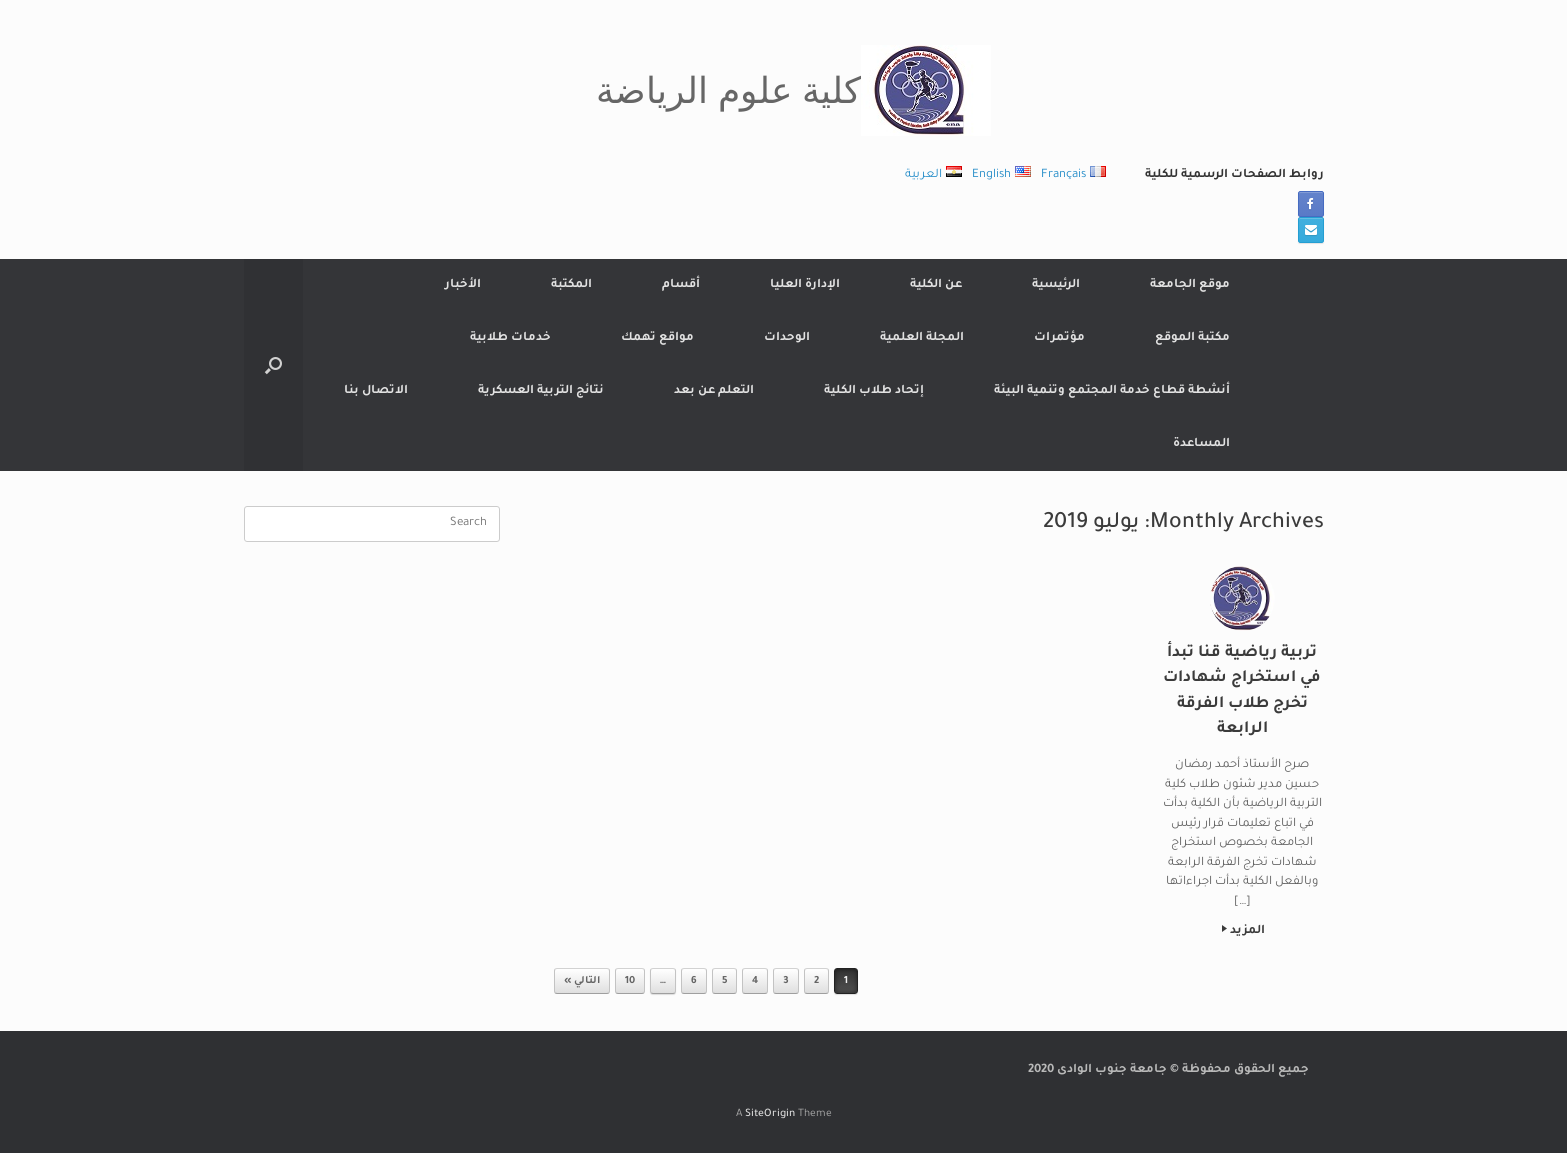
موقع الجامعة (1190, 285)
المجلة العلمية (922, 338)
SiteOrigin (770, 1114)
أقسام (681, 285)
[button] (273, 365)
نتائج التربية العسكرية (541, 391)
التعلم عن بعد (714, 391)
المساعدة (1201, 444)
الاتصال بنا (376, 391)
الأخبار (463, 285)
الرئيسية (1056, 285)
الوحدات (787, 338)
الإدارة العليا (805, 285)
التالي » (582, 981)
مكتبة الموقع (1192, 338)
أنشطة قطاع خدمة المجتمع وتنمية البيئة (1112, 391)
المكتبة (571, 285)
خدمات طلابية (510, 338)
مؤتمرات (1059, 338)
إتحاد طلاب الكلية (874, 391)
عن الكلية (936, 285)
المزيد (1243, 931)
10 (630, 981)
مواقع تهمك (657, 338)
